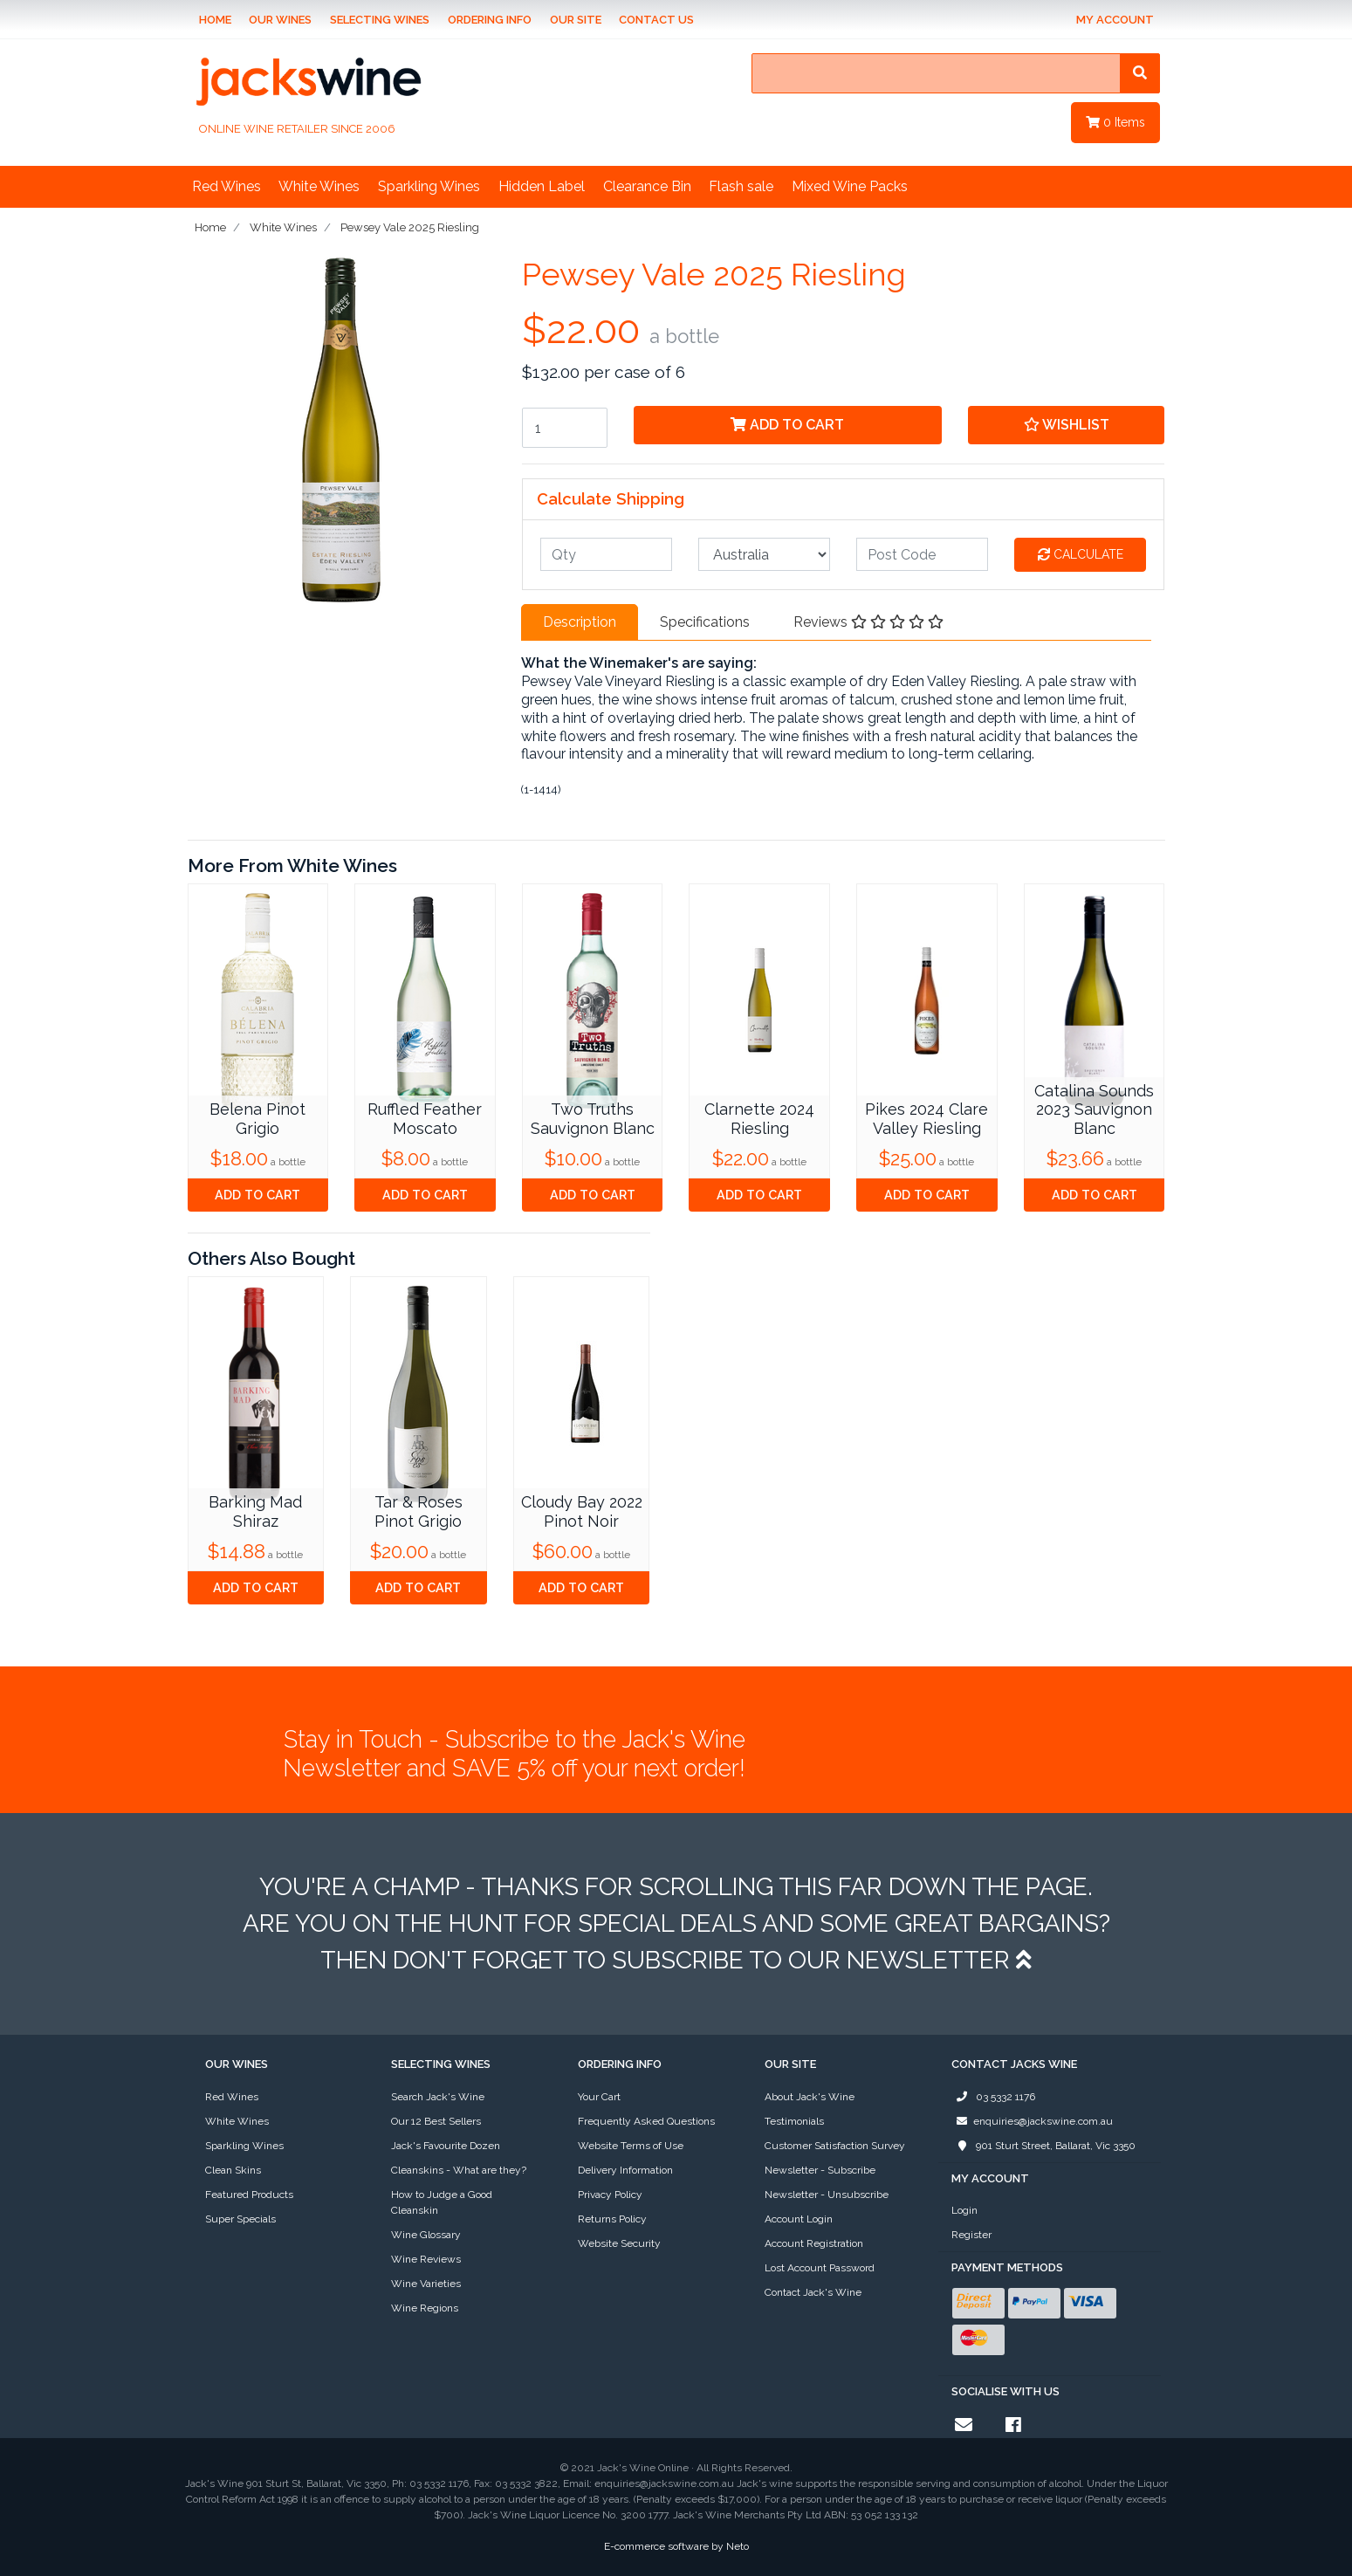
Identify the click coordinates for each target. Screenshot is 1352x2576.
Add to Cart (787, 424)
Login (964, 2210)
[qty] (606, 554)
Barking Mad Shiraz (255, 1511)
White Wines (319, 186)
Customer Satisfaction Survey (835, 2146)
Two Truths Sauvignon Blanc (593, 1118)
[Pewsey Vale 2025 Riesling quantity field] (564, 428)
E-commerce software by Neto (676, 2546)
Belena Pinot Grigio (257, 1118)
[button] (1066, 425)
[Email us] (963, 2425)
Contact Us (656, 19)
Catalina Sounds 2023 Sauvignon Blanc (1094, 1109)
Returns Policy (612, 2219)
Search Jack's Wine (437, 2097)
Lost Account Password (820, 2268)
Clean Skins (233, 2170)
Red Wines (226, 186)
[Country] (764, 554)
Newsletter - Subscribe (820, 2170)
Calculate (1080, 554)
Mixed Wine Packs (850, 186)
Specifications (705, 622)
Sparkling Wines (429, 186)
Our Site (575, 19)
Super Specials (240, 2219)
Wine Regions (424, 2308)
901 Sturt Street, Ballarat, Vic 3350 (1043, 2146)
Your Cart (599, 2097)
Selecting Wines (379, 19)
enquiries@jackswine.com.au (1032, 2121)
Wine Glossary (426, 2235)
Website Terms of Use (630, 2146)
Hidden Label (541, 186)
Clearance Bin (647, 186)
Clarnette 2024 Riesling (759, 1118)
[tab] (579, 622)
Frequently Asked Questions (646, 2121)
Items (1115, 122)
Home (215, 19)
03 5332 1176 (993, 2097)
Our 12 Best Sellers (436, 2121)
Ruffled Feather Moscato (424, 1118)
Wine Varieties (426, 2283)
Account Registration (814, 2243)
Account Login (799, 2219)
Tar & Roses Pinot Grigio (418, 1511)
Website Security (619, 2243)
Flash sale (741, 186)
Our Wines (280, 19)
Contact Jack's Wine (813, 2292)
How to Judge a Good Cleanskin (441, 2202)
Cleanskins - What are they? (458, 2170)
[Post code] (922, 554)
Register (971, 2235)
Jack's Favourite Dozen (445, 2146)
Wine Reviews (426, 2259)
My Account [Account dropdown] (1115, 19)
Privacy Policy (610, 2194)
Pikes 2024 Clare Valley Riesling (926, 1118)
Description (579, 622)
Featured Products (249, 2194)
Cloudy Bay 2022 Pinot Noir (581, 1511)
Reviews (868, 622)
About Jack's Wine (809, 2097)
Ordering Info (490, 19)
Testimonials (794, 2121)
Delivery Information (625, 2170)
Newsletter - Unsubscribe (827, 2194)
